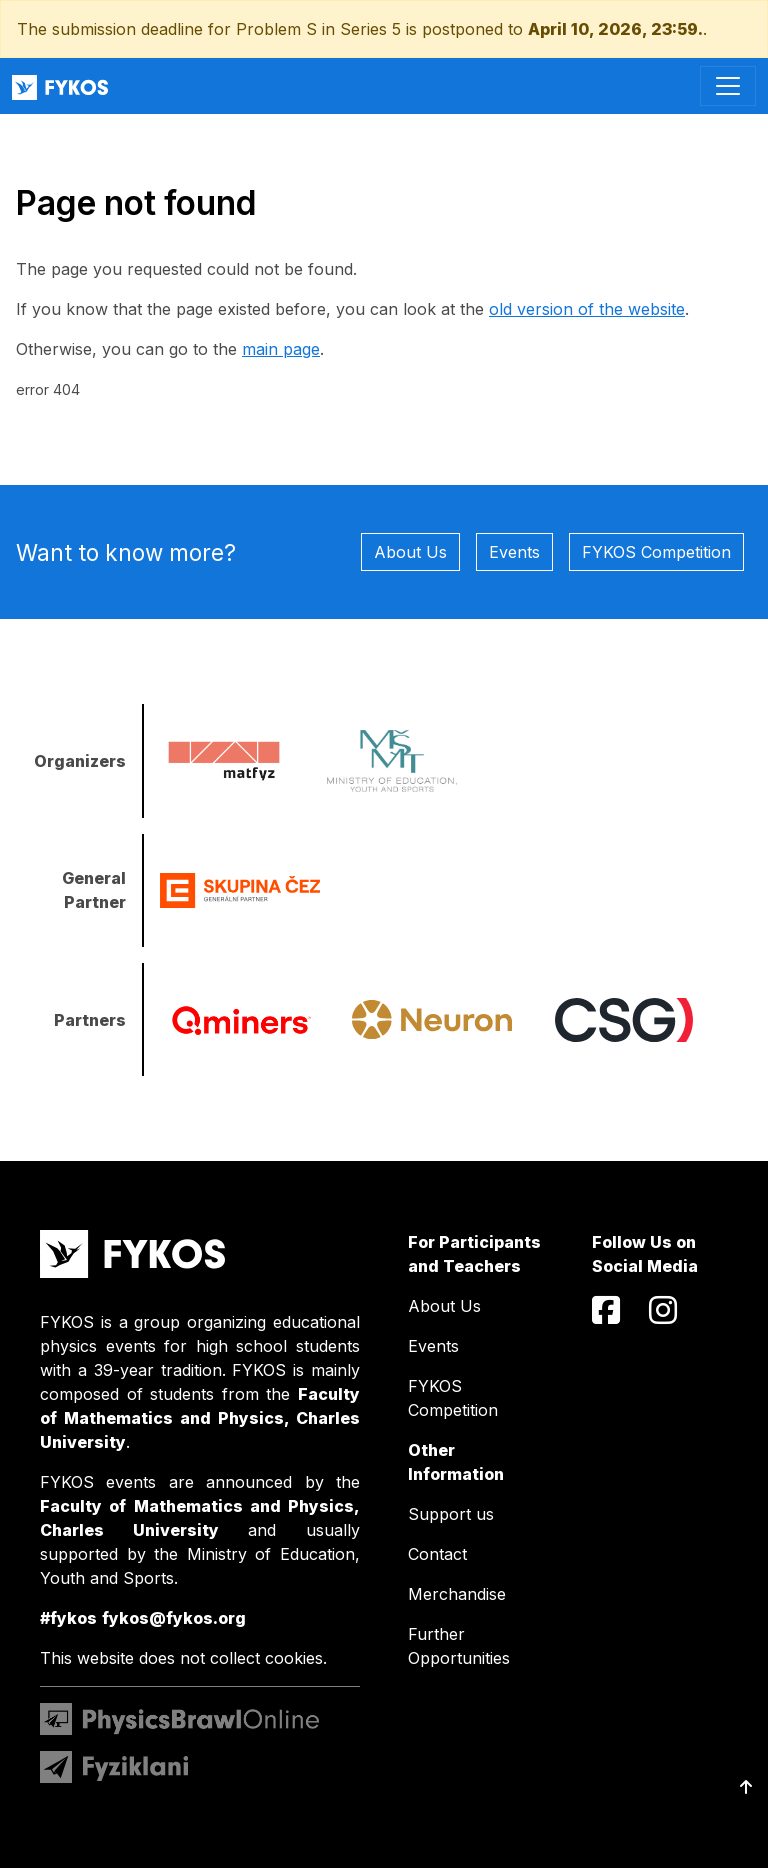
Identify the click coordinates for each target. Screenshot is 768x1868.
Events (514, 552)
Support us (451, 1514)
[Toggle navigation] (728, 86)
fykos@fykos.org (174, 1618)
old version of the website (587, 309)
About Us (410, 552)
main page (281, 349)
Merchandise (457, 1594)
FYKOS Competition (656, 552)
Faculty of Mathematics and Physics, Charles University (200, 1418)
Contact (437, 1554)
